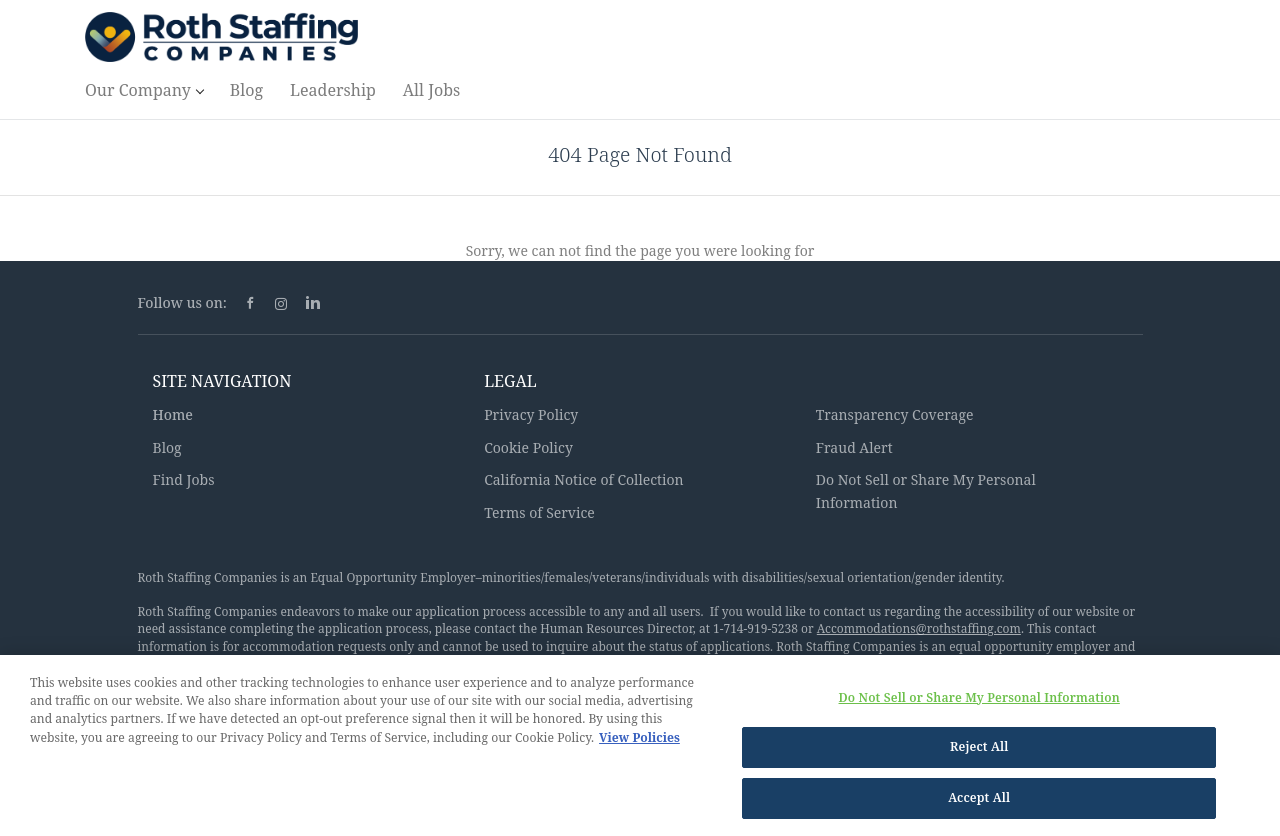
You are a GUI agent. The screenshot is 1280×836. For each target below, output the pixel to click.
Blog (167, 447)
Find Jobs (184, 479)
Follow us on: (182, 302)
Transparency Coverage (895, 414)
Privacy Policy (531, 414)
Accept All (979, 803)
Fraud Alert (854, 447)
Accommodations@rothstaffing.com (919, 628)
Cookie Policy (528, 447)
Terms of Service (539, 512)
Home (173, 414)
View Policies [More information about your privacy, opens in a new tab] (639, 742)
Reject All (979, 752)
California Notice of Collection (584, 479)
